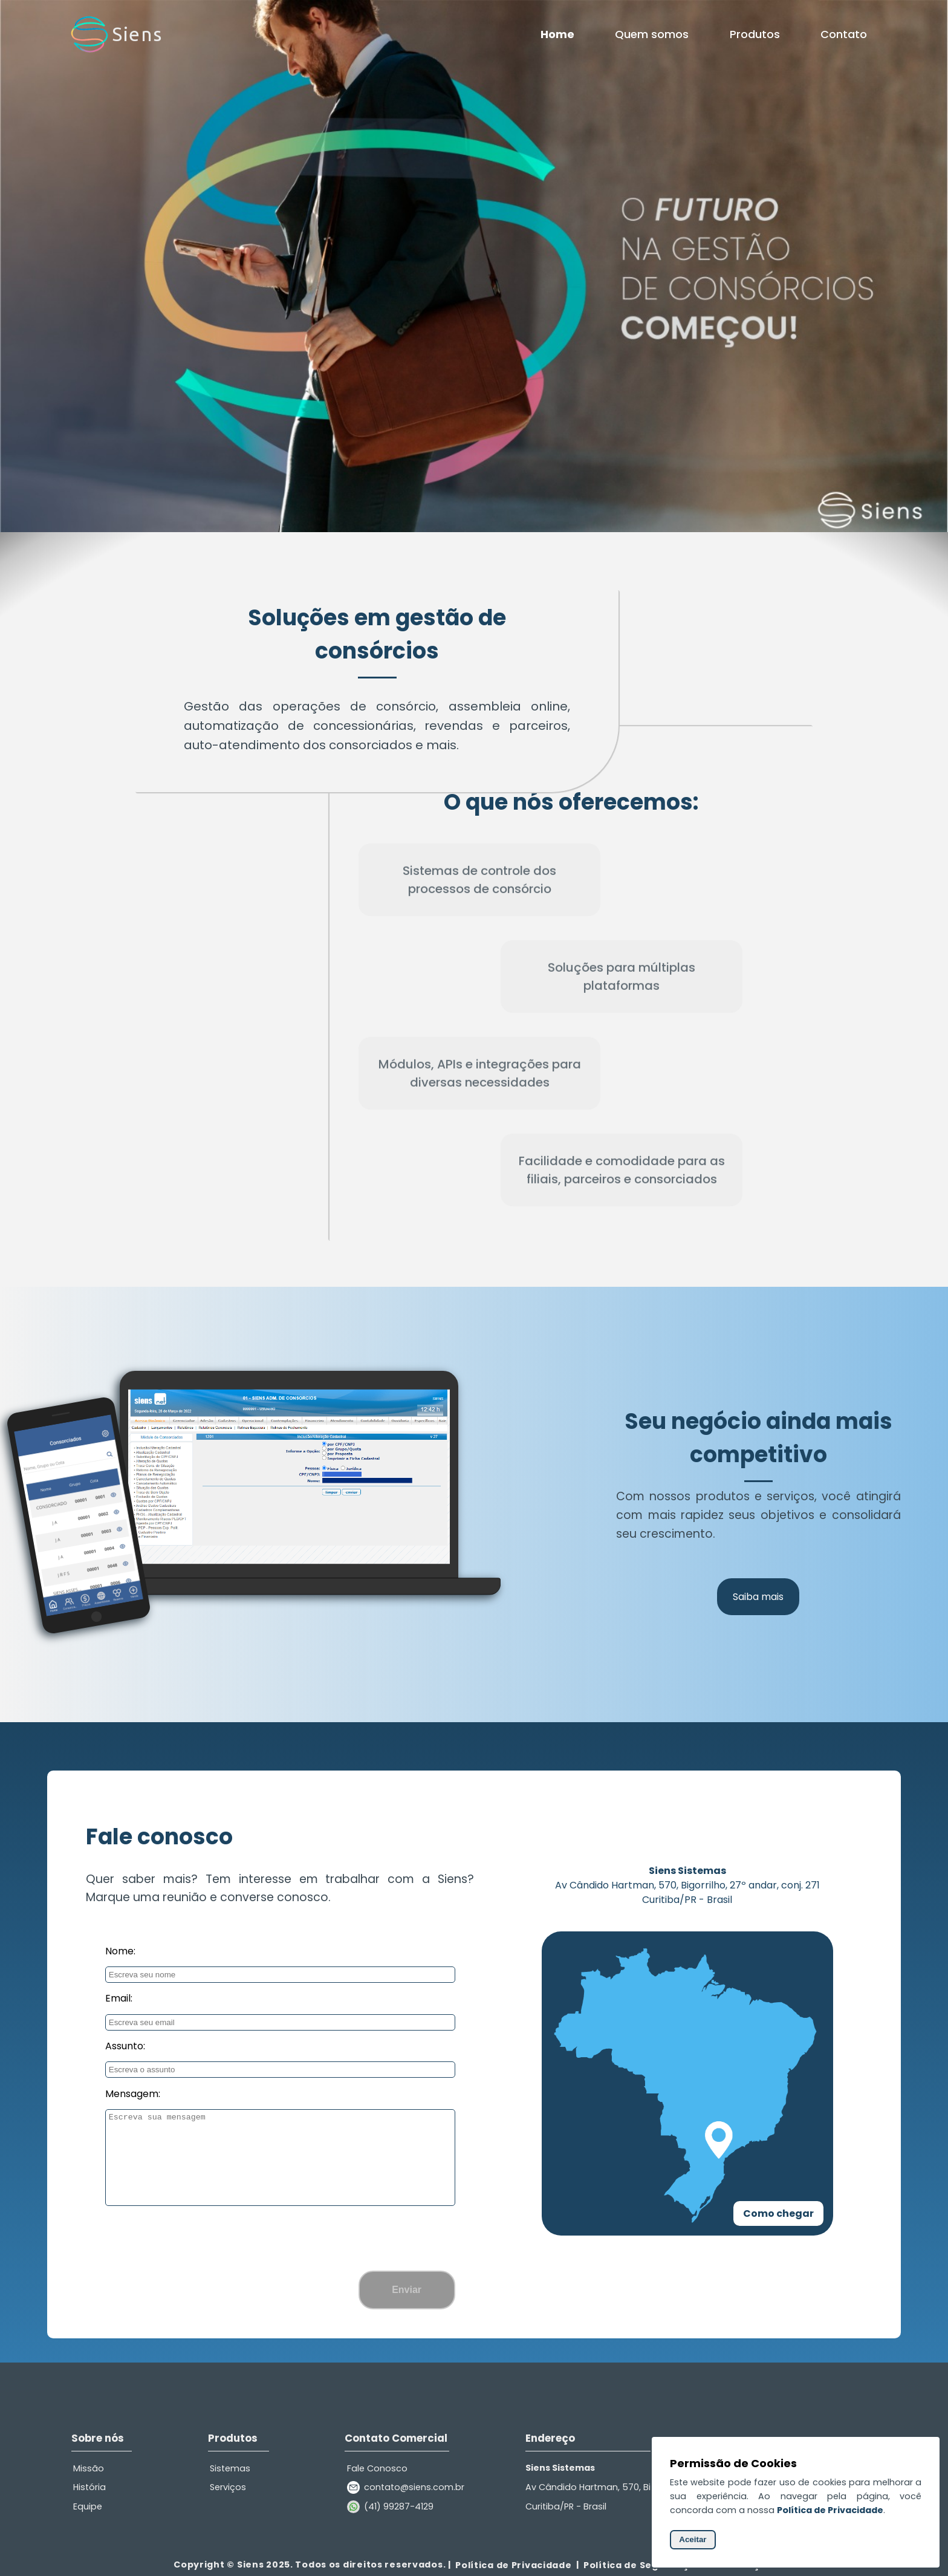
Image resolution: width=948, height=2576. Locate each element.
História (89, 2487)
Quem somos (652, 34)
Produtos (755, 34)
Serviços (228, 2487)
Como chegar (778, 2213)
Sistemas (230, 2468)
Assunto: (125, 2046)
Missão (88, 2468)
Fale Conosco (377, 2468)
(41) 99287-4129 (398, 2506)
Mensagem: (132, 2094)
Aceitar (692, 2539)
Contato (843, 34)
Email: (118, 1998)
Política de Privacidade (513, 2564)
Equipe (87, 2506)
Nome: (120, 1951)
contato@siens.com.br (414, 2487)
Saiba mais (758, 1597)
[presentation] (280, 2237)
